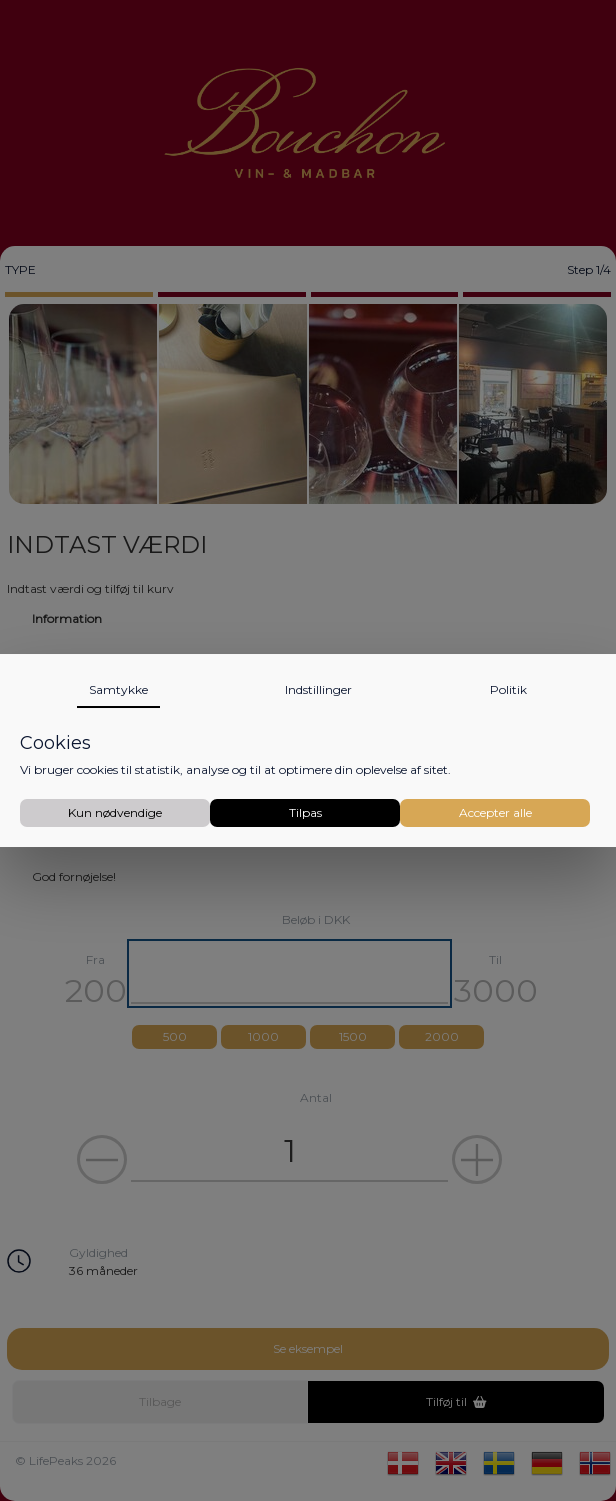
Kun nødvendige (115, 812)
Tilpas (305, 812)
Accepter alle (495, 812)
